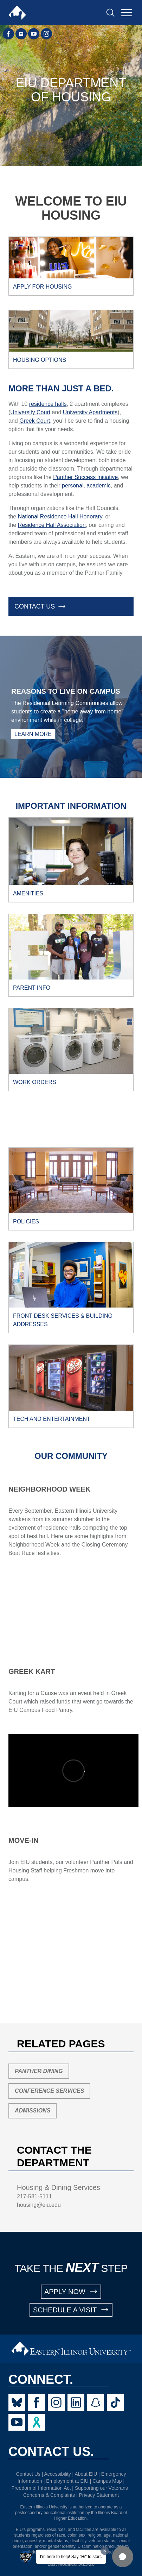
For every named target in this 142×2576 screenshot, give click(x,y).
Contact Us (28, 2474)
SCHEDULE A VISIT (71, 2309)
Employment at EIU (67, 2481)
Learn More (33, 734)
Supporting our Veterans (101, 2488)
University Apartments (90, 412)
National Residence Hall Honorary (60, 516)
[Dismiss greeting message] (105, 2550)
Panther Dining (39, 2071)
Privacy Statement (99, 2495)
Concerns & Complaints (49, 2495)
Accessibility (57, 2474)
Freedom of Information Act (41, 2488)
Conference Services (49, 2091)
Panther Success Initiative (85, 477)
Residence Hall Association (52, 525)
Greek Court (34, 421)
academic (98, 486)
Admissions (32, 2111)
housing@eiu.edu (39, 2205)
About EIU (86, 2474)
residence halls (48, 404)
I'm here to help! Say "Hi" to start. (71, 2556)
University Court (30, 412)
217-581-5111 (34, 2196)
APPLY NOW (71, 2291)
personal (72, 486)
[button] (122, 2556)
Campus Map (107, 2481)
